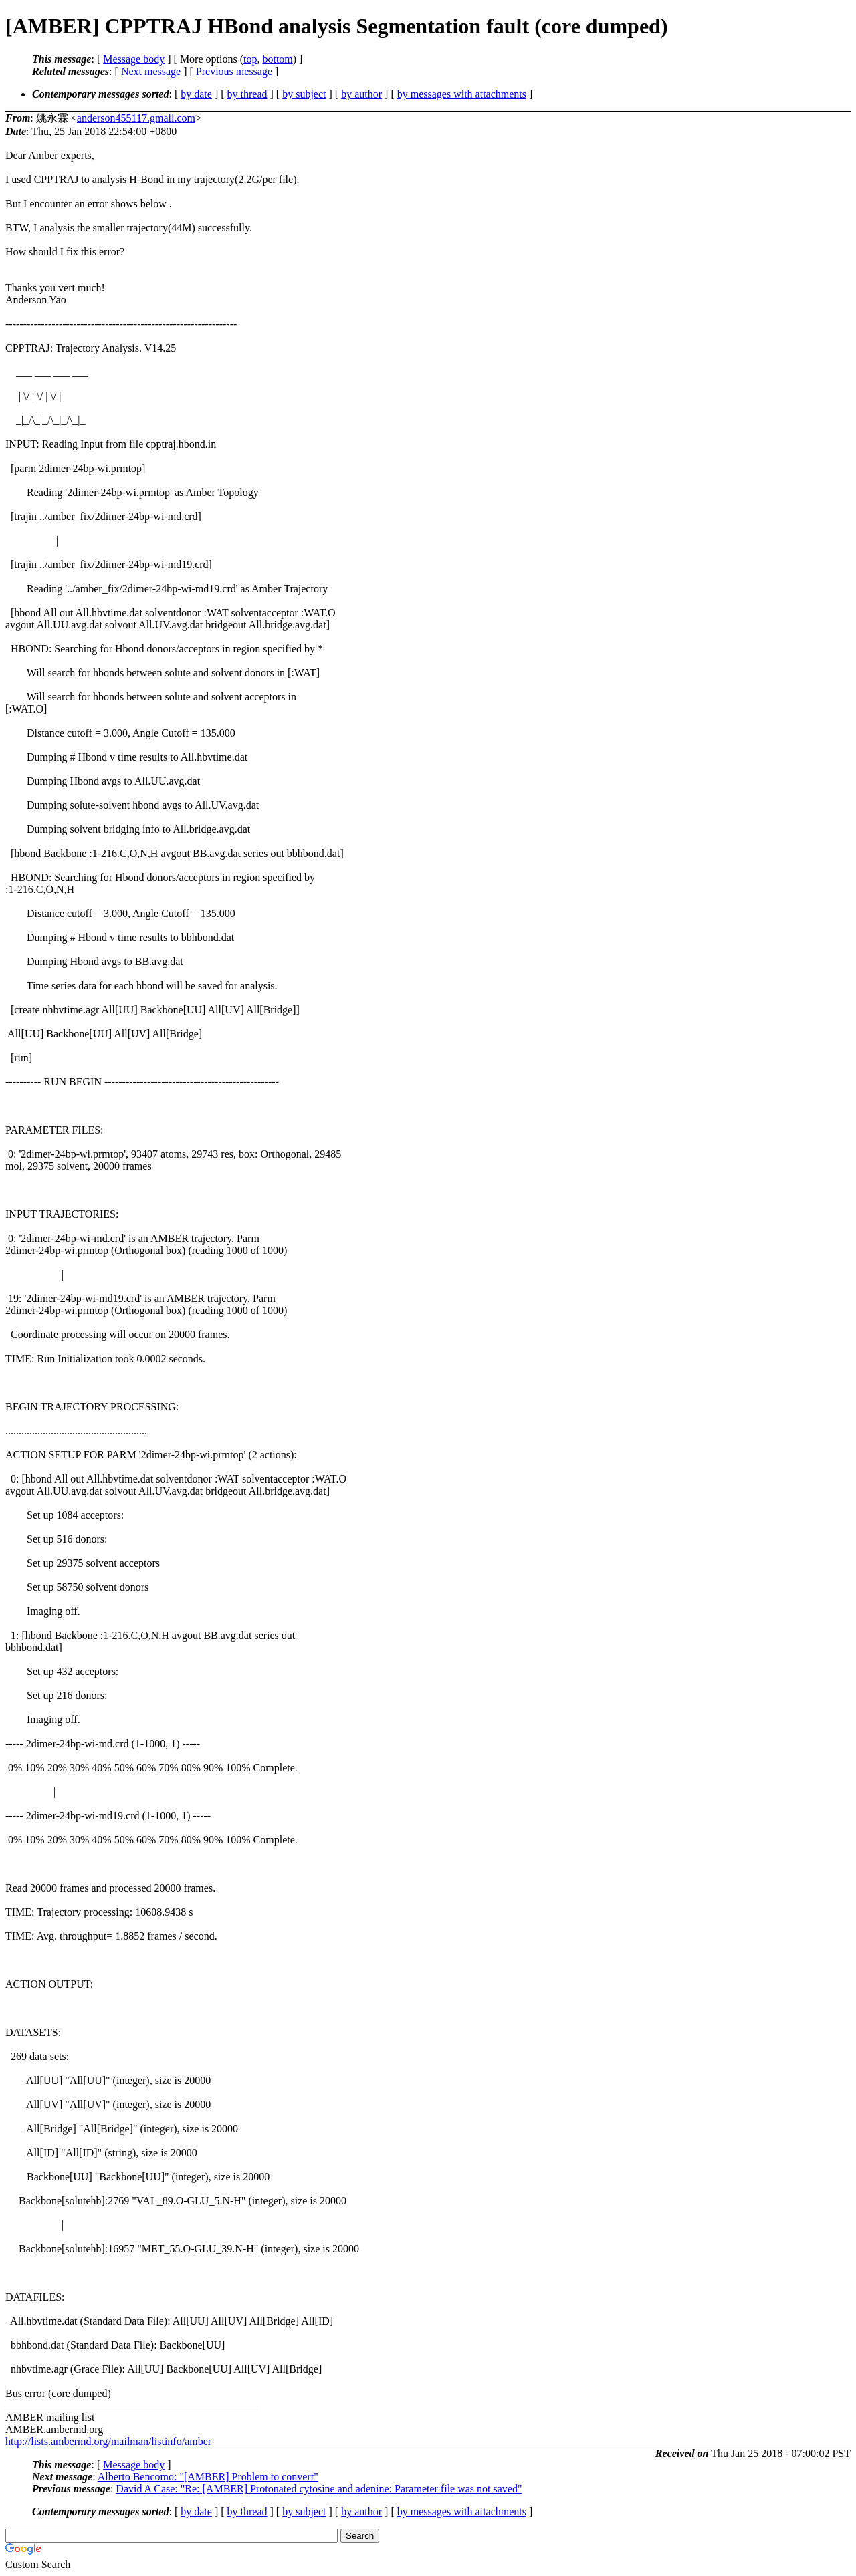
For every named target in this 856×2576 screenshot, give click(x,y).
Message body (134, 59)
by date (196, 94)
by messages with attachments (461, 94)
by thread (247, 94)
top (250, 59)
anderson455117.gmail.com (136, 118)
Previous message (234, 71)
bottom (277, 59)
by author (361, 94)
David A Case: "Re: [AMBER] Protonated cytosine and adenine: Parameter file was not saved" (319, 2488)
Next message (151, 71)
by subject (304, 94)
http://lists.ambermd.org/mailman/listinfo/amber (108, 2441)
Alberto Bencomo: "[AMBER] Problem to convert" (208, 2476)
